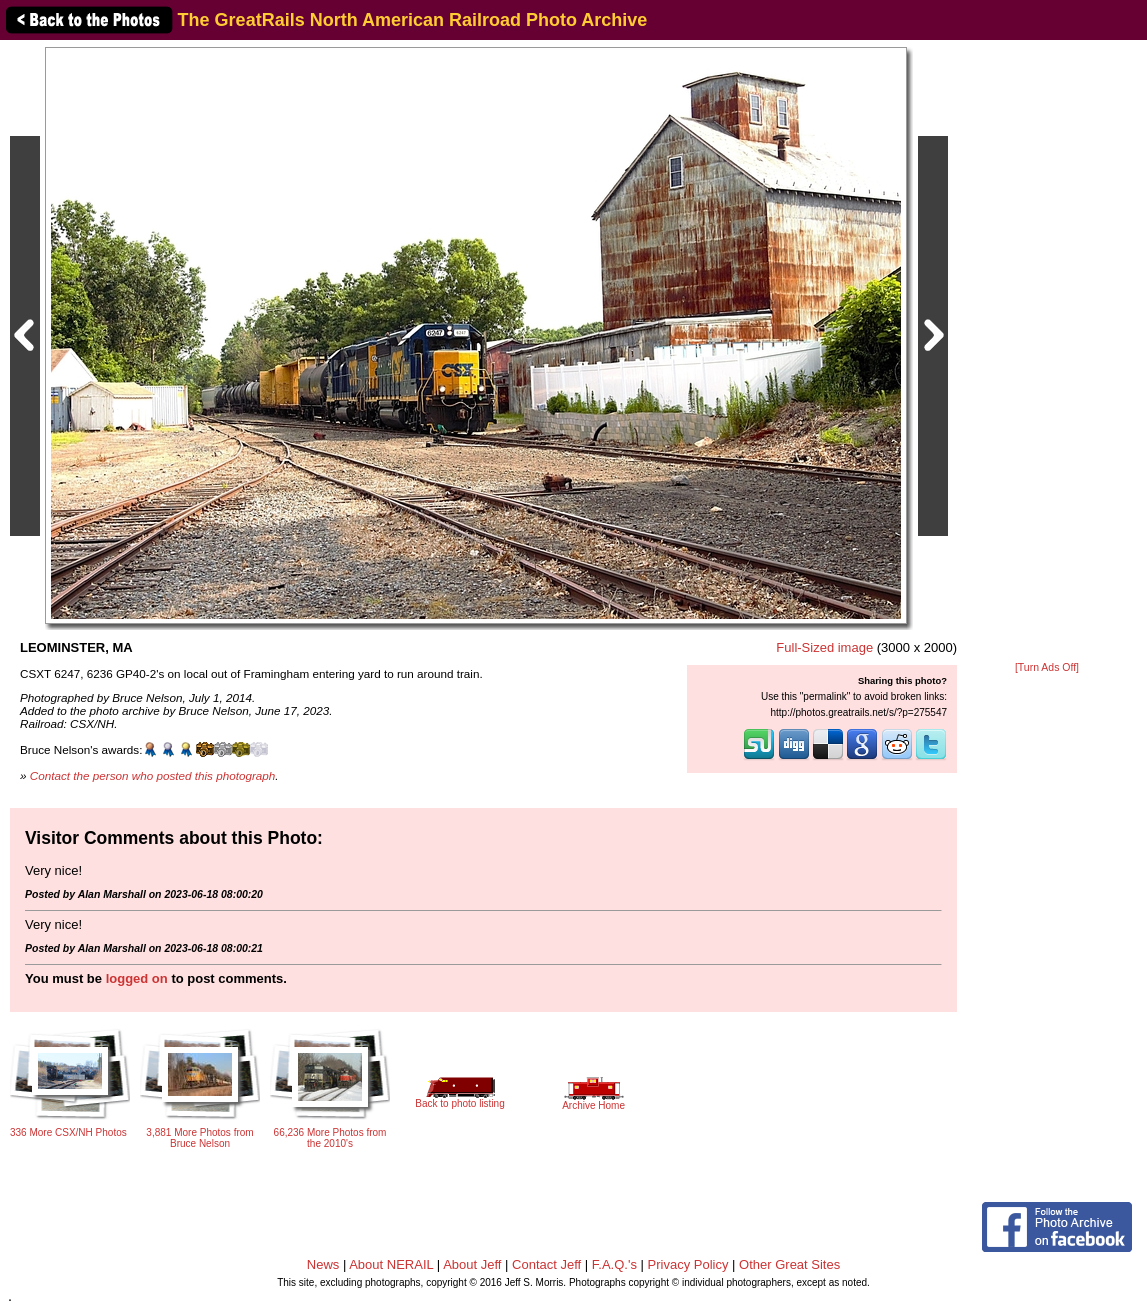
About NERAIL (391, 1264)
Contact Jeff (546, 1264)
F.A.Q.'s (614, 1264)
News (323, 1264)
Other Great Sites (789, 1264)
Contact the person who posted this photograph (153, 775)
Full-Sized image (824, 647)
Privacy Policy (688, 1264)
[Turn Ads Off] (1047, 667)
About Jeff (472, 1264)
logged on (137, 978)
